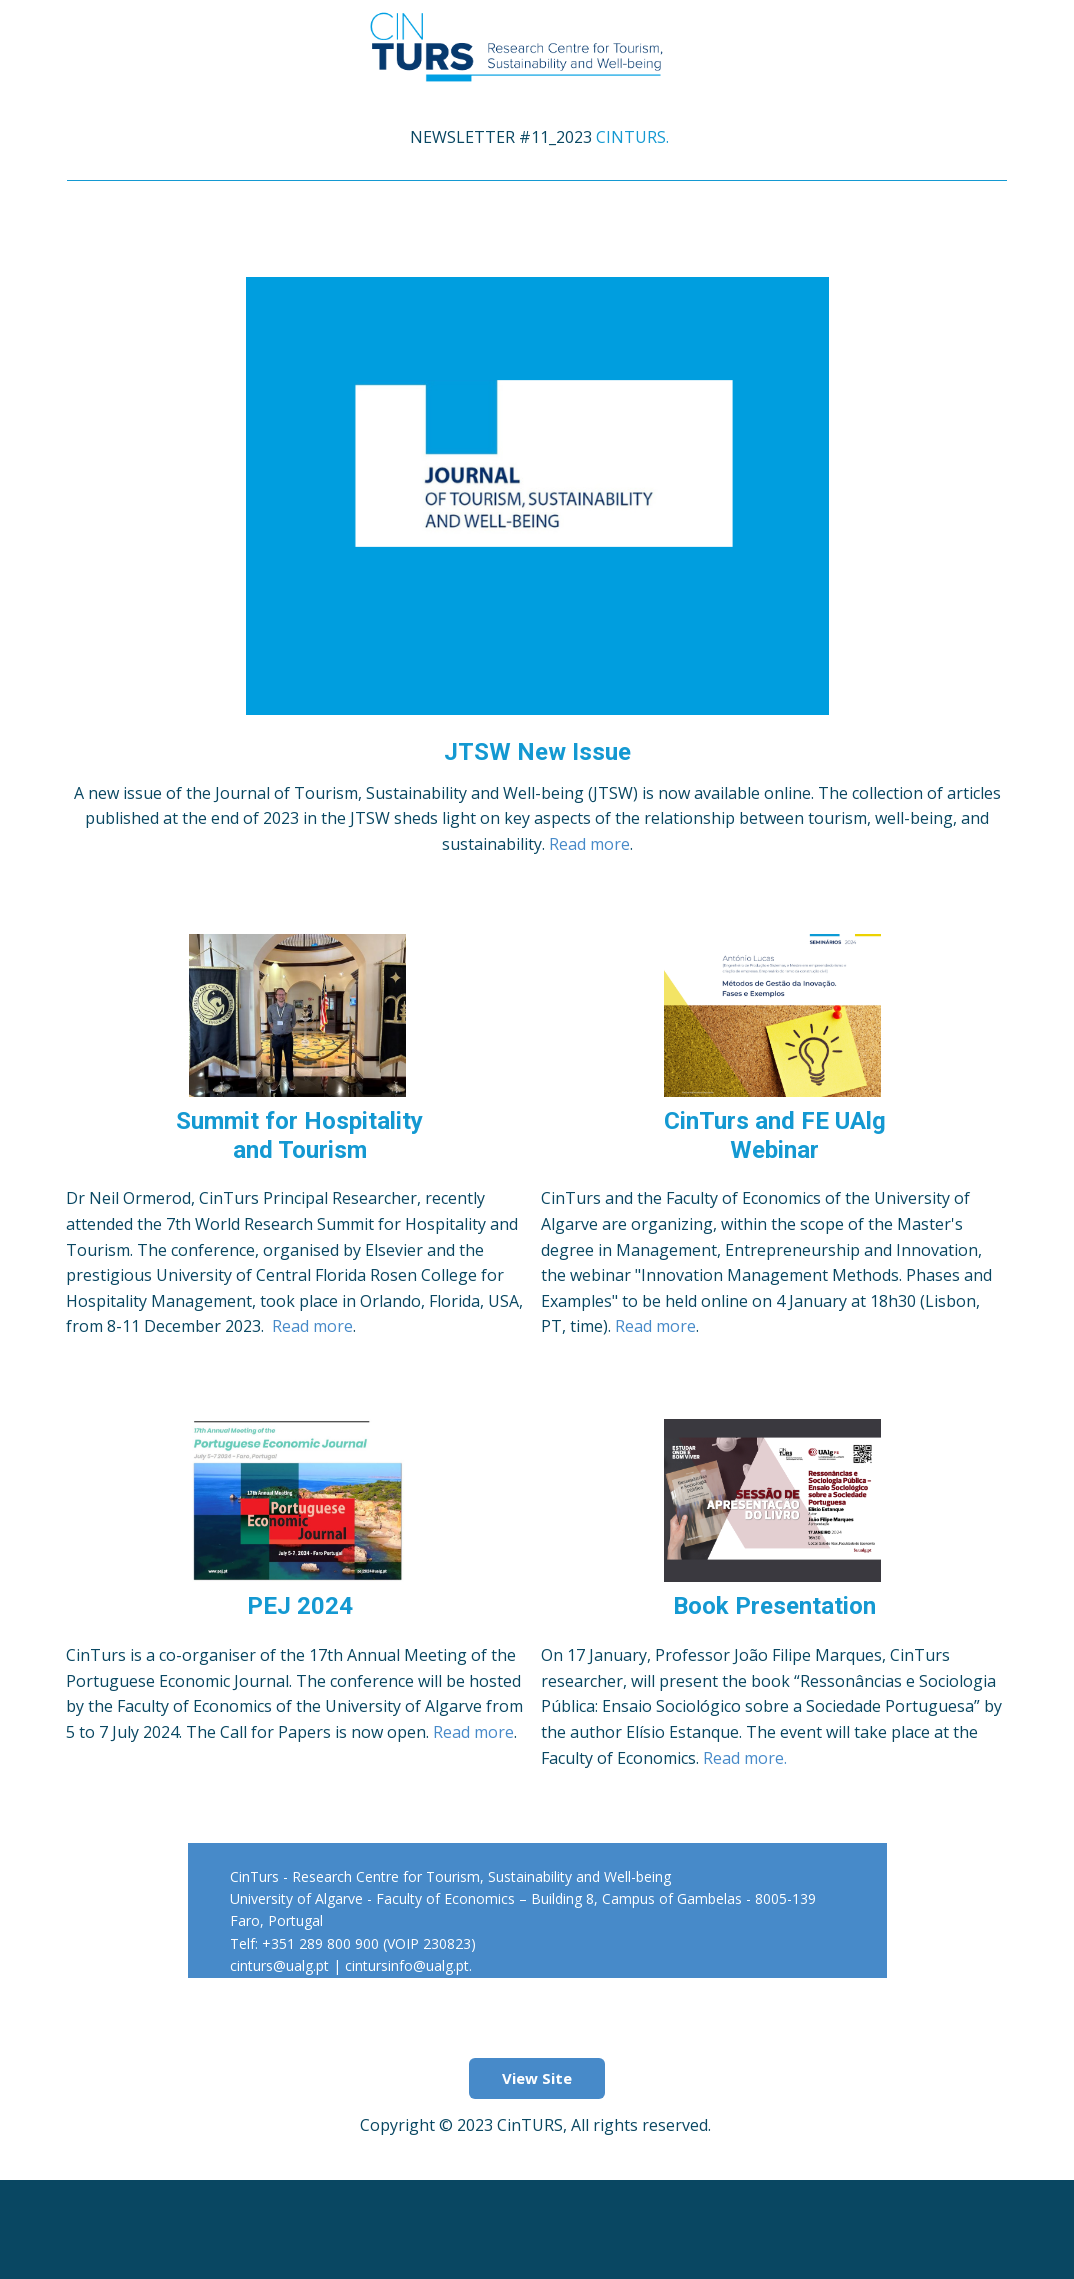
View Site (537, 2078)
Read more (589, 844)
